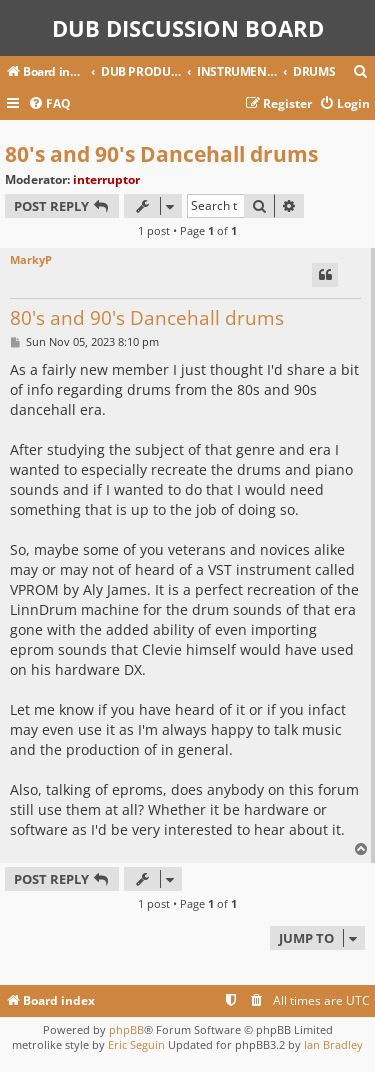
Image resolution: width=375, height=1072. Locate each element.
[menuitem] (361, 72)
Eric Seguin (136, 1044)
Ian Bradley (333, 1044)
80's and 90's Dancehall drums (161, 154)
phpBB (126, 1029)
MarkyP (31, 259)
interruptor (106, 179)
